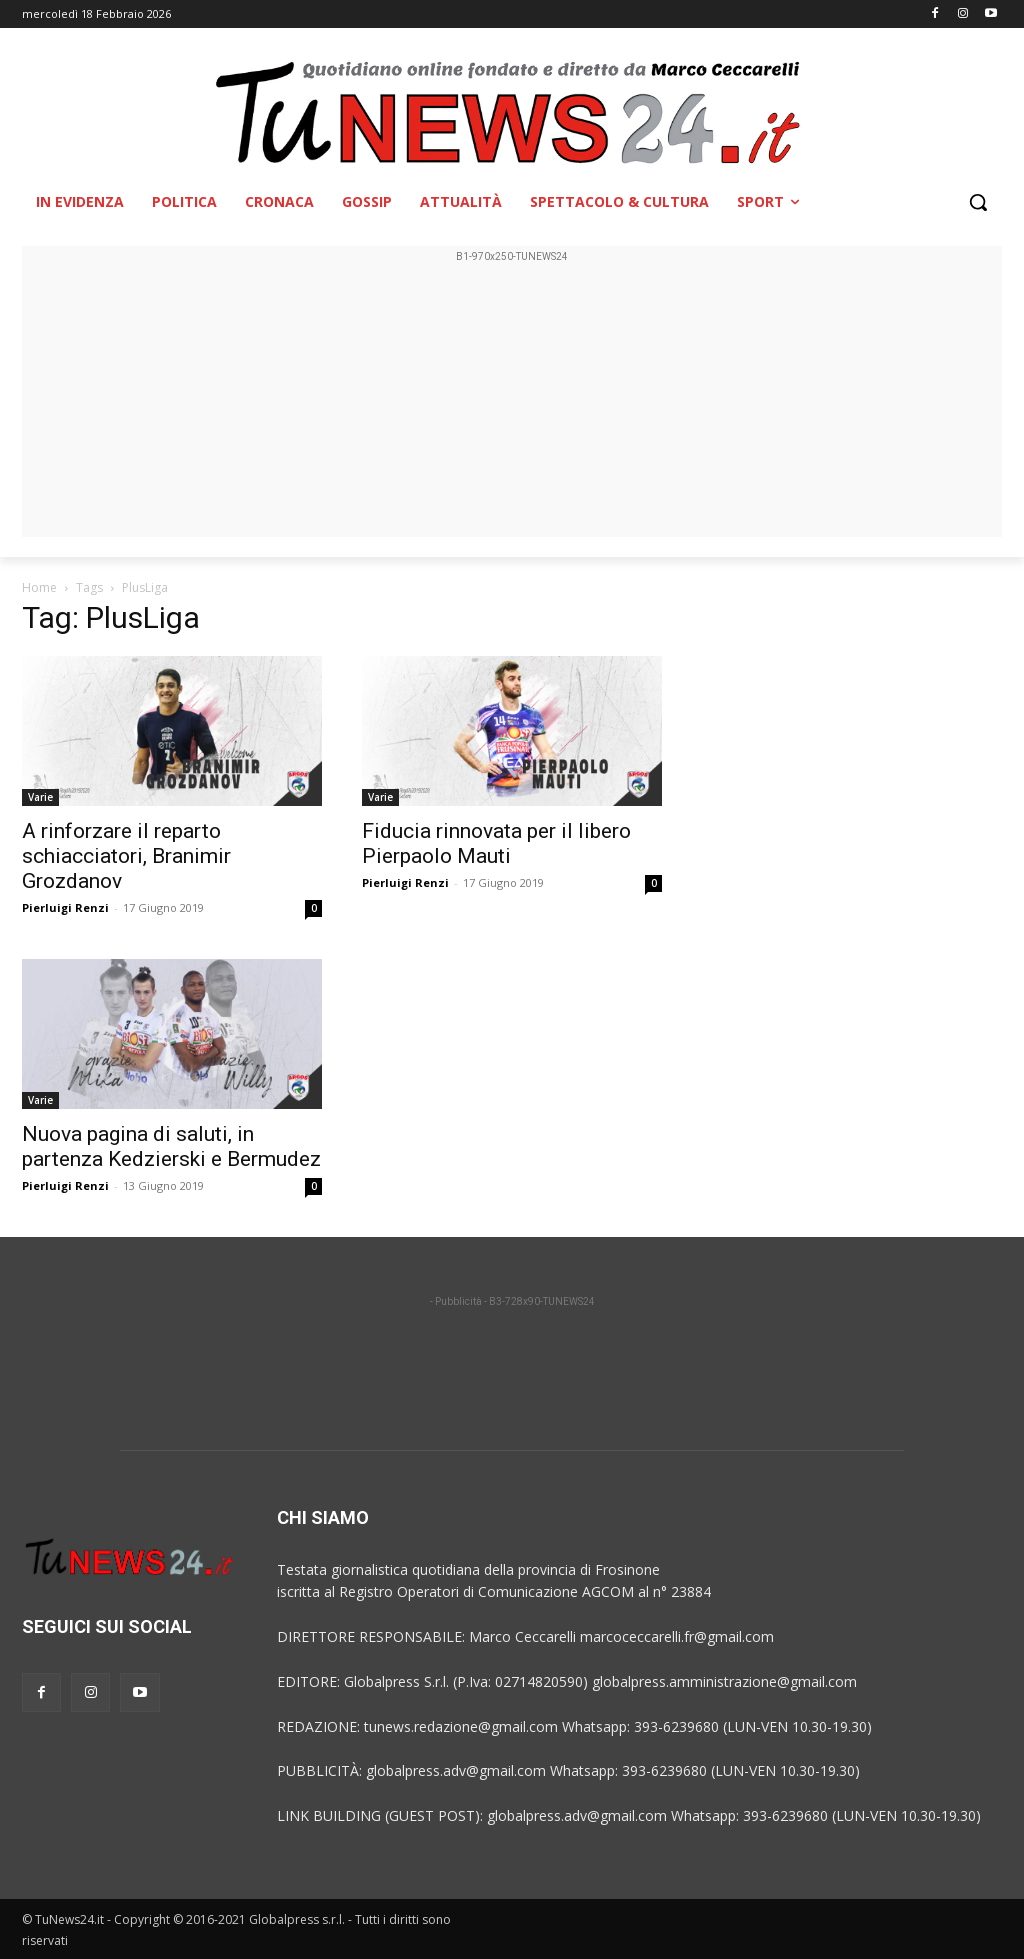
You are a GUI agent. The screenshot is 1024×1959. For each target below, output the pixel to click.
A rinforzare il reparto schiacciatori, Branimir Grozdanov (126, 856)
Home (39, 587)
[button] (978, 202)
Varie (40, 797)
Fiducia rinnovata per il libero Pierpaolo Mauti (496, 843)
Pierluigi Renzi (65, 907)
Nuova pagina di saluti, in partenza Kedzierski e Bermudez (171, 1146)
